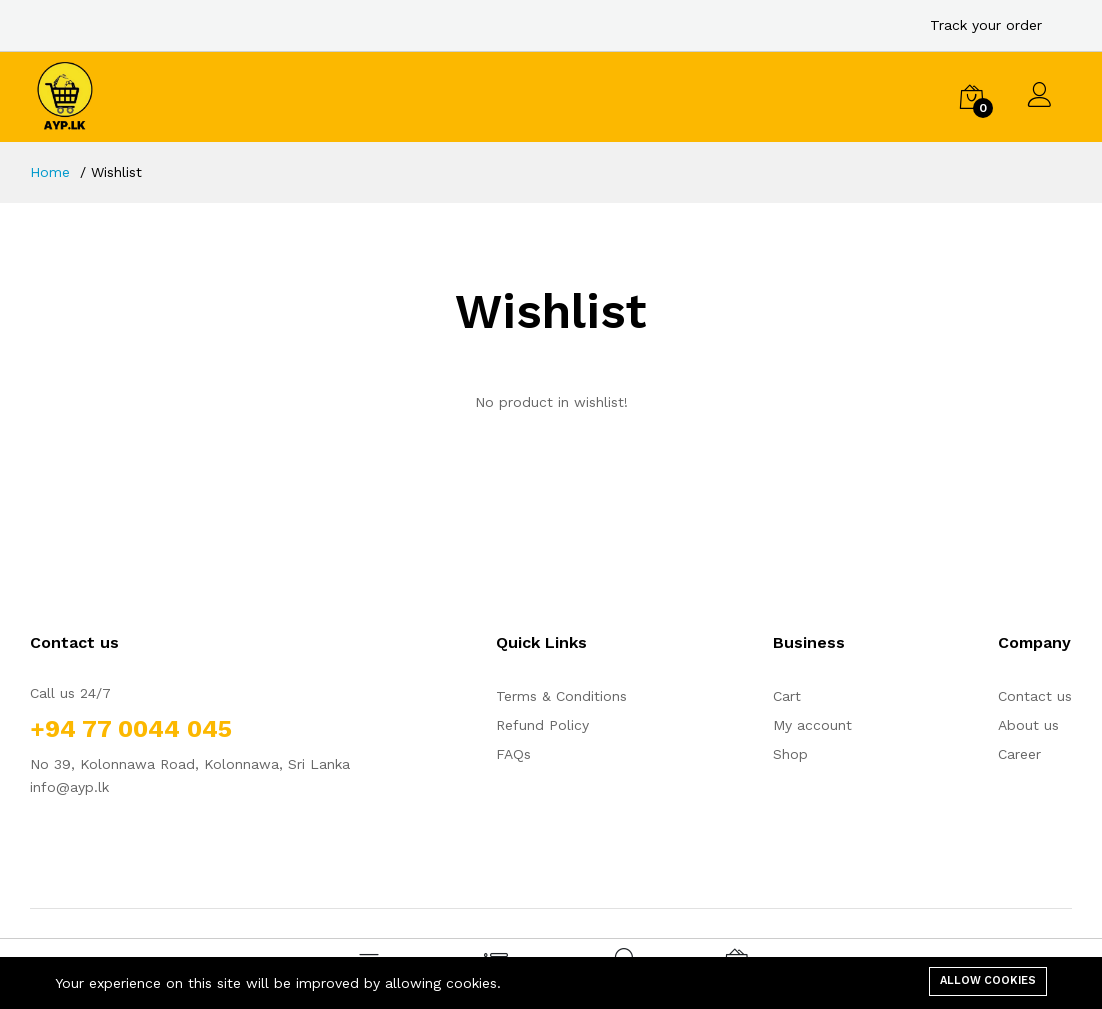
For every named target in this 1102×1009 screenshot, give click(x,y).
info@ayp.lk (69, 787)
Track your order (986, 25)
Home (50, 172)
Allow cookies (988, 980)
